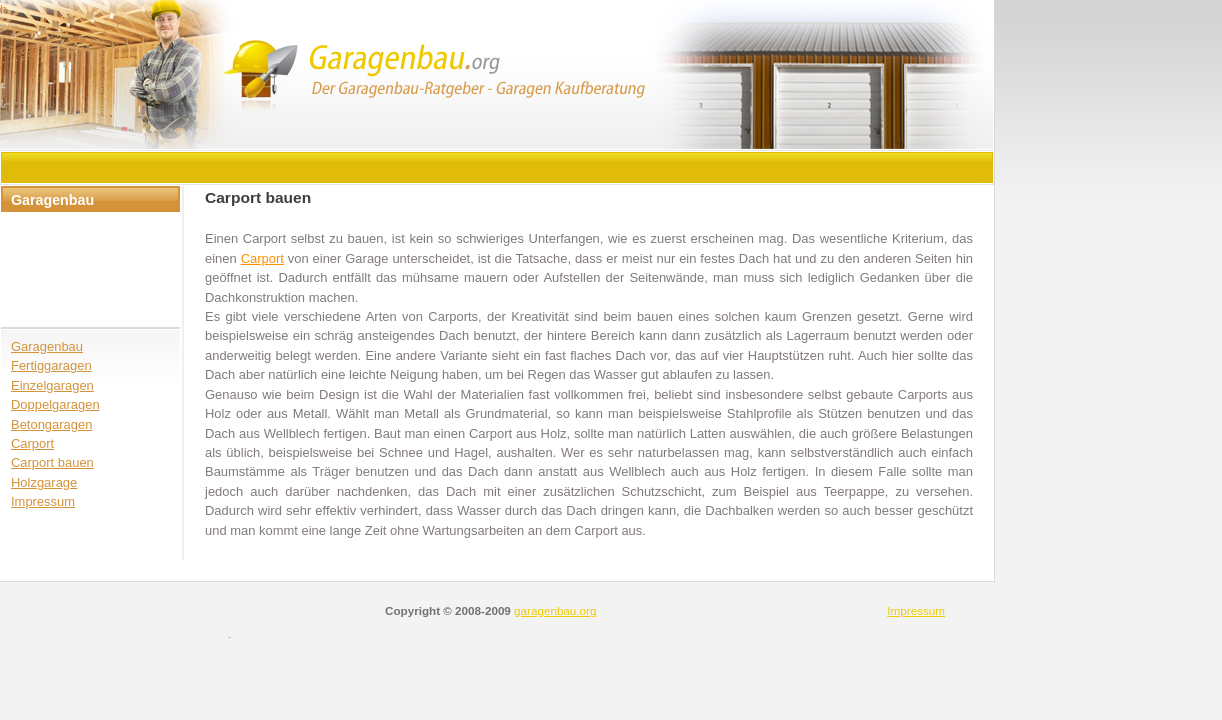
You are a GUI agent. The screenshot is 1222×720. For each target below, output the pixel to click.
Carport (32, 443)
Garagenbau (47, 346)
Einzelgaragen (52, 385)
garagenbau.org (555, 610)
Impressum (43, 501)
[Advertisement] (366, 166)
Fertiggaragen (51, 365)
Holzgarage (44, 482)
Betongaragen (51, 424)
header (497, 75)
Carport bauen (52, 462)
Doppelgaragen (55, 404)
